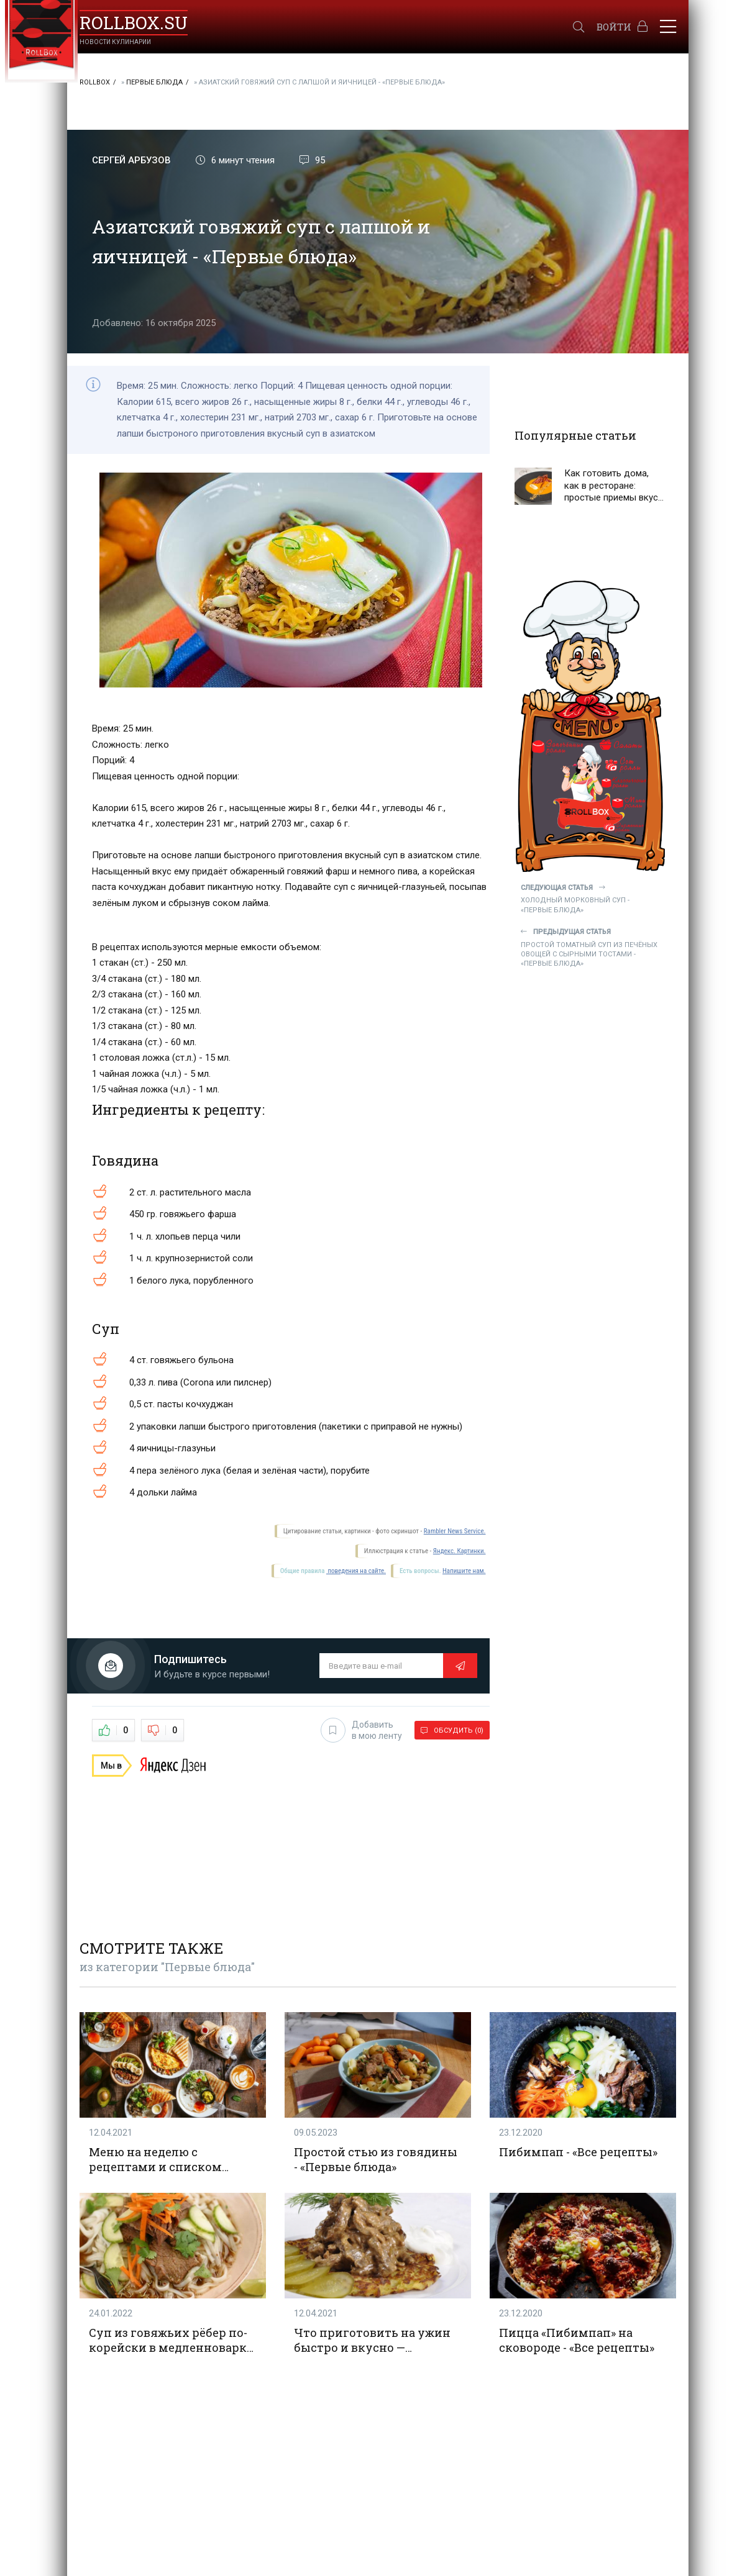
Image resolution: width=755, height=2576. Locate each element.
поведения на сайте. (356, 1571)
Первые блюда (154, 82)
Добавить (361, 1730)
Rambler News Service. (455, 1531)
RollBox (95, 82)
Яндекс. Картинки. (459, 1551)
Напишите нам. (463, 1571)
